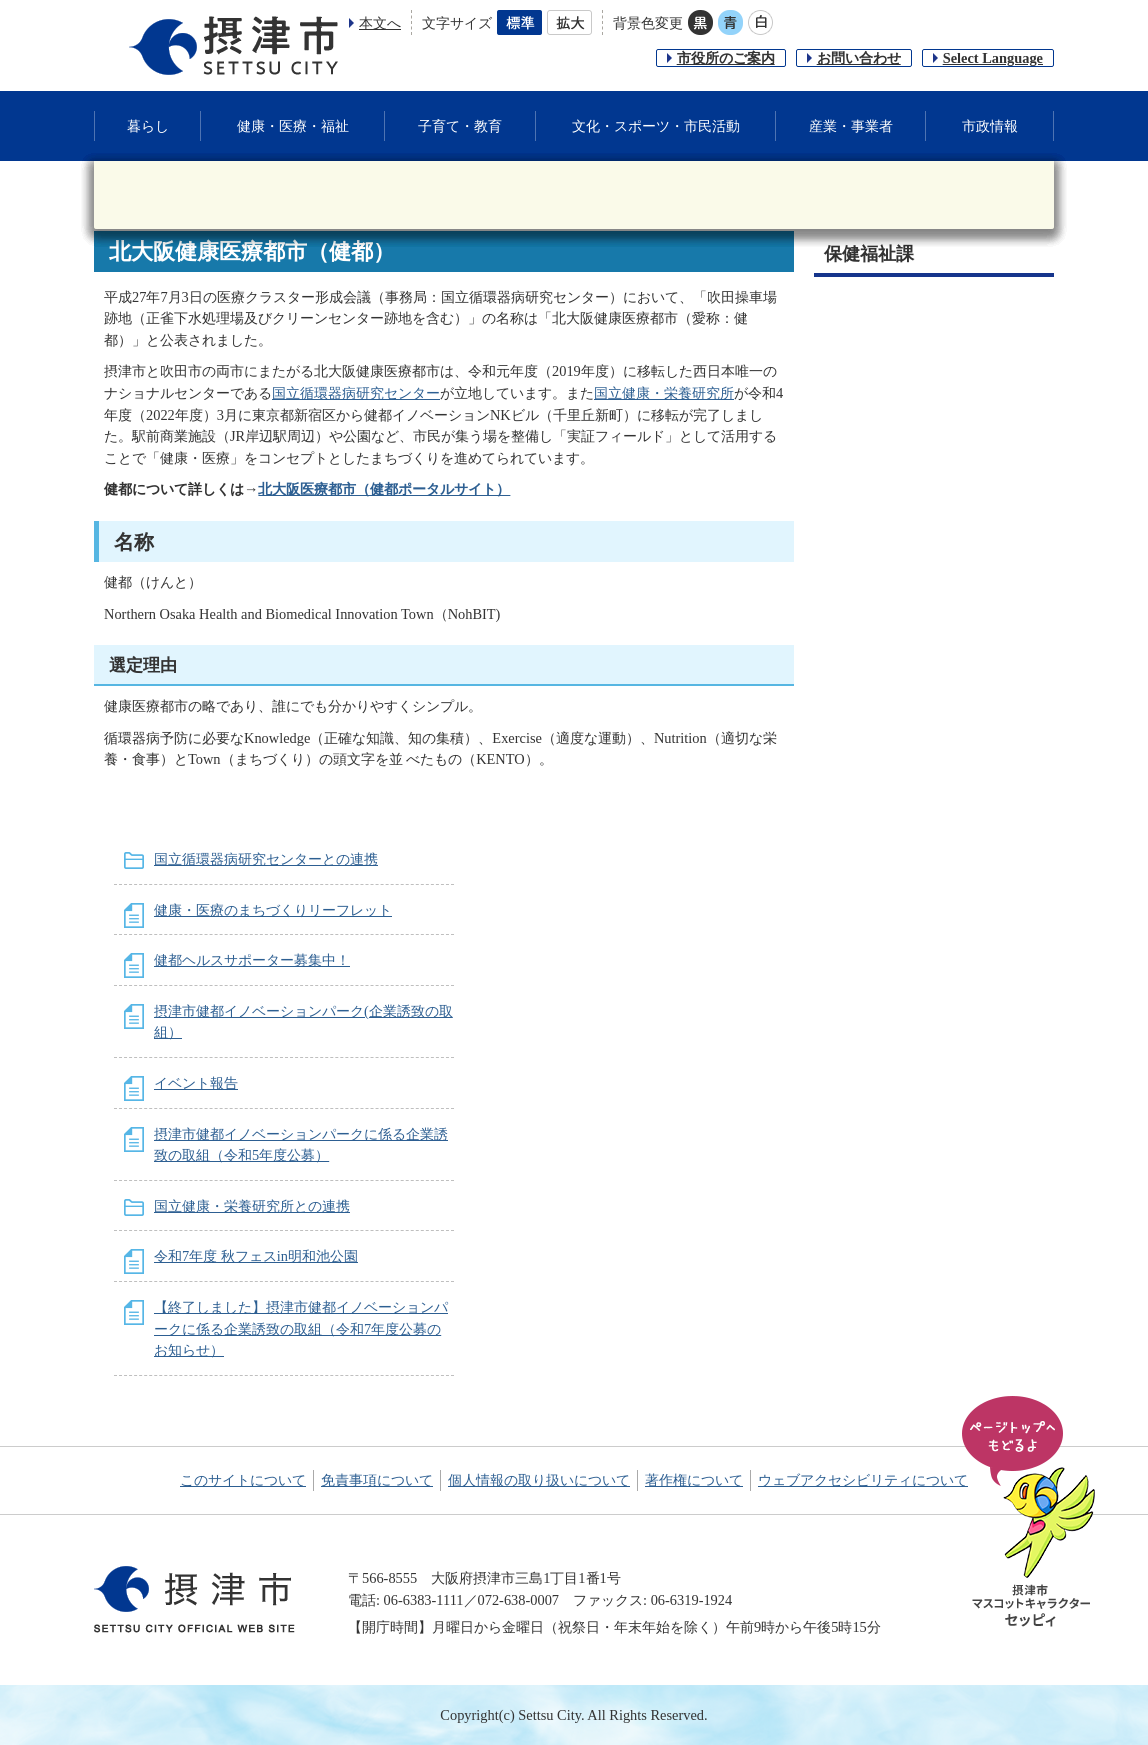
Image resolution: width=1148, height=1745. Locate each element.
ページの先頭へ (1032, 1513)
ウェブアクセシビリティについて (863, 1480)
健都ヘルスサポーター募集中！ (252, 960)
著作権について (694, 1480)
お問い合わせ (859, 58)
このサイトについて (243, 1480)
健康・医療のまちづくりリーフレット (273, 910)
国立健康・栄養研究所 (664, 393)
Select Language (993, 58)
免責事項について (377, 1480)
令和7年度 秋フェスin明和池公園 (256, 1256)
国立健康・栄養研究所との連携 (252, 1206)
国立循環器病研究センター (356, 393)
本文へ (380, 23)
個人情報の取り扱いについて (539, 1480)
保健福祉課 (869, 254)
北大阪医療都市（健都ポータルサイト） (384, 489)
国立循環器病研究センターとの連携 (266, 859)
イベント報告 (196, 1083)
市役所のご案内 (726, 58)
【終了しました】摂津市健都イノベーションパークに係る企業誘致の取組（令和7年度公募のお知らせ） (301, 1328)
